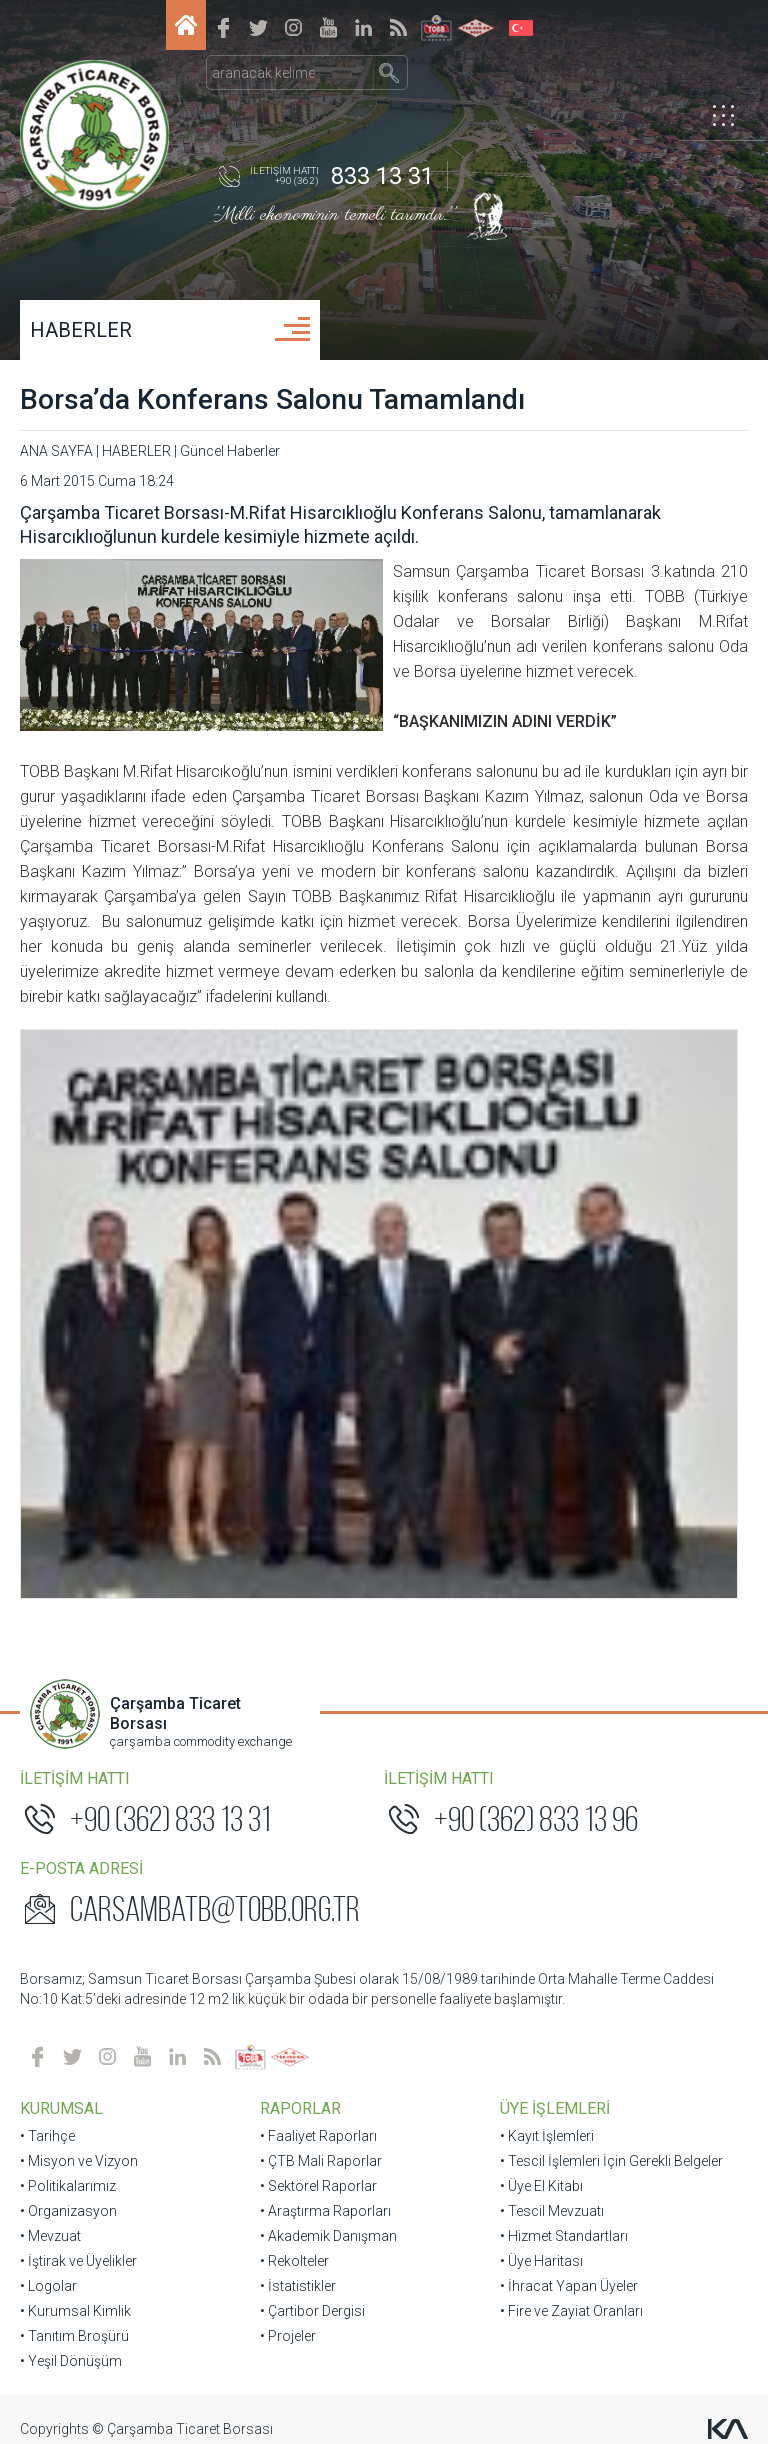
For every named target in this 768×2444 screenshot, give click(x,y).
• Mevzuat (50, 1803)
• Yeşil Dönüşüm (71, 1928)
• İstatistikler (298, 1853)
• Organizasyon (68, 1778)
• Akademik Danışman (328, 1803)
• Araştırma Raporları (325, 1778)
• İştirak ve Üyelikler (78, 1828)
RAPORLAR (300, 1675)
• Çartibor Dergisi (312, 1878)
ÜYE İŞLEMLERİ (555, 1675)
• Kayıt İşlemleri (547, 1703)
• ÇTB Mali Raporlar (321, 1728)
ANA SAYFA (56, 451)
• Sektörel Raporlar (318, 1753)
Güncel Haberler (230, 451)
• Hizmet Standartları (564, 1803)
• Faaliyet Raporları (318, 1703)
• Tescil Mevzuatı (552, 1778)
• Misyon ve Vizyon (79, 1728)
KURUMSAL (61, 1675)
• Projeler (288, 1903)
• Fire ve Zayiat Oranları (571, 1878)
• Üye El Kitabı (541, 1753)
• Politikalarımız (68, 1753)
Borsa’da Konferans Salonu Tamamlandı (272, 399)
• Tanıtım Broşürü (74, 1903)
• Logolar (48, 1853)
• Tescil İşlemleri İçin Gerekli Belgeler (611, 1728)
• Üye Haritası (541, 1828)
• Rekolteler (294, 1828)
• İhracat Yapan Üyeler (569, 1853)
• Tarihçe (47, 1703)
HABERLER (81, 330)
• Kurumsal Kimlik (75, 1878)
